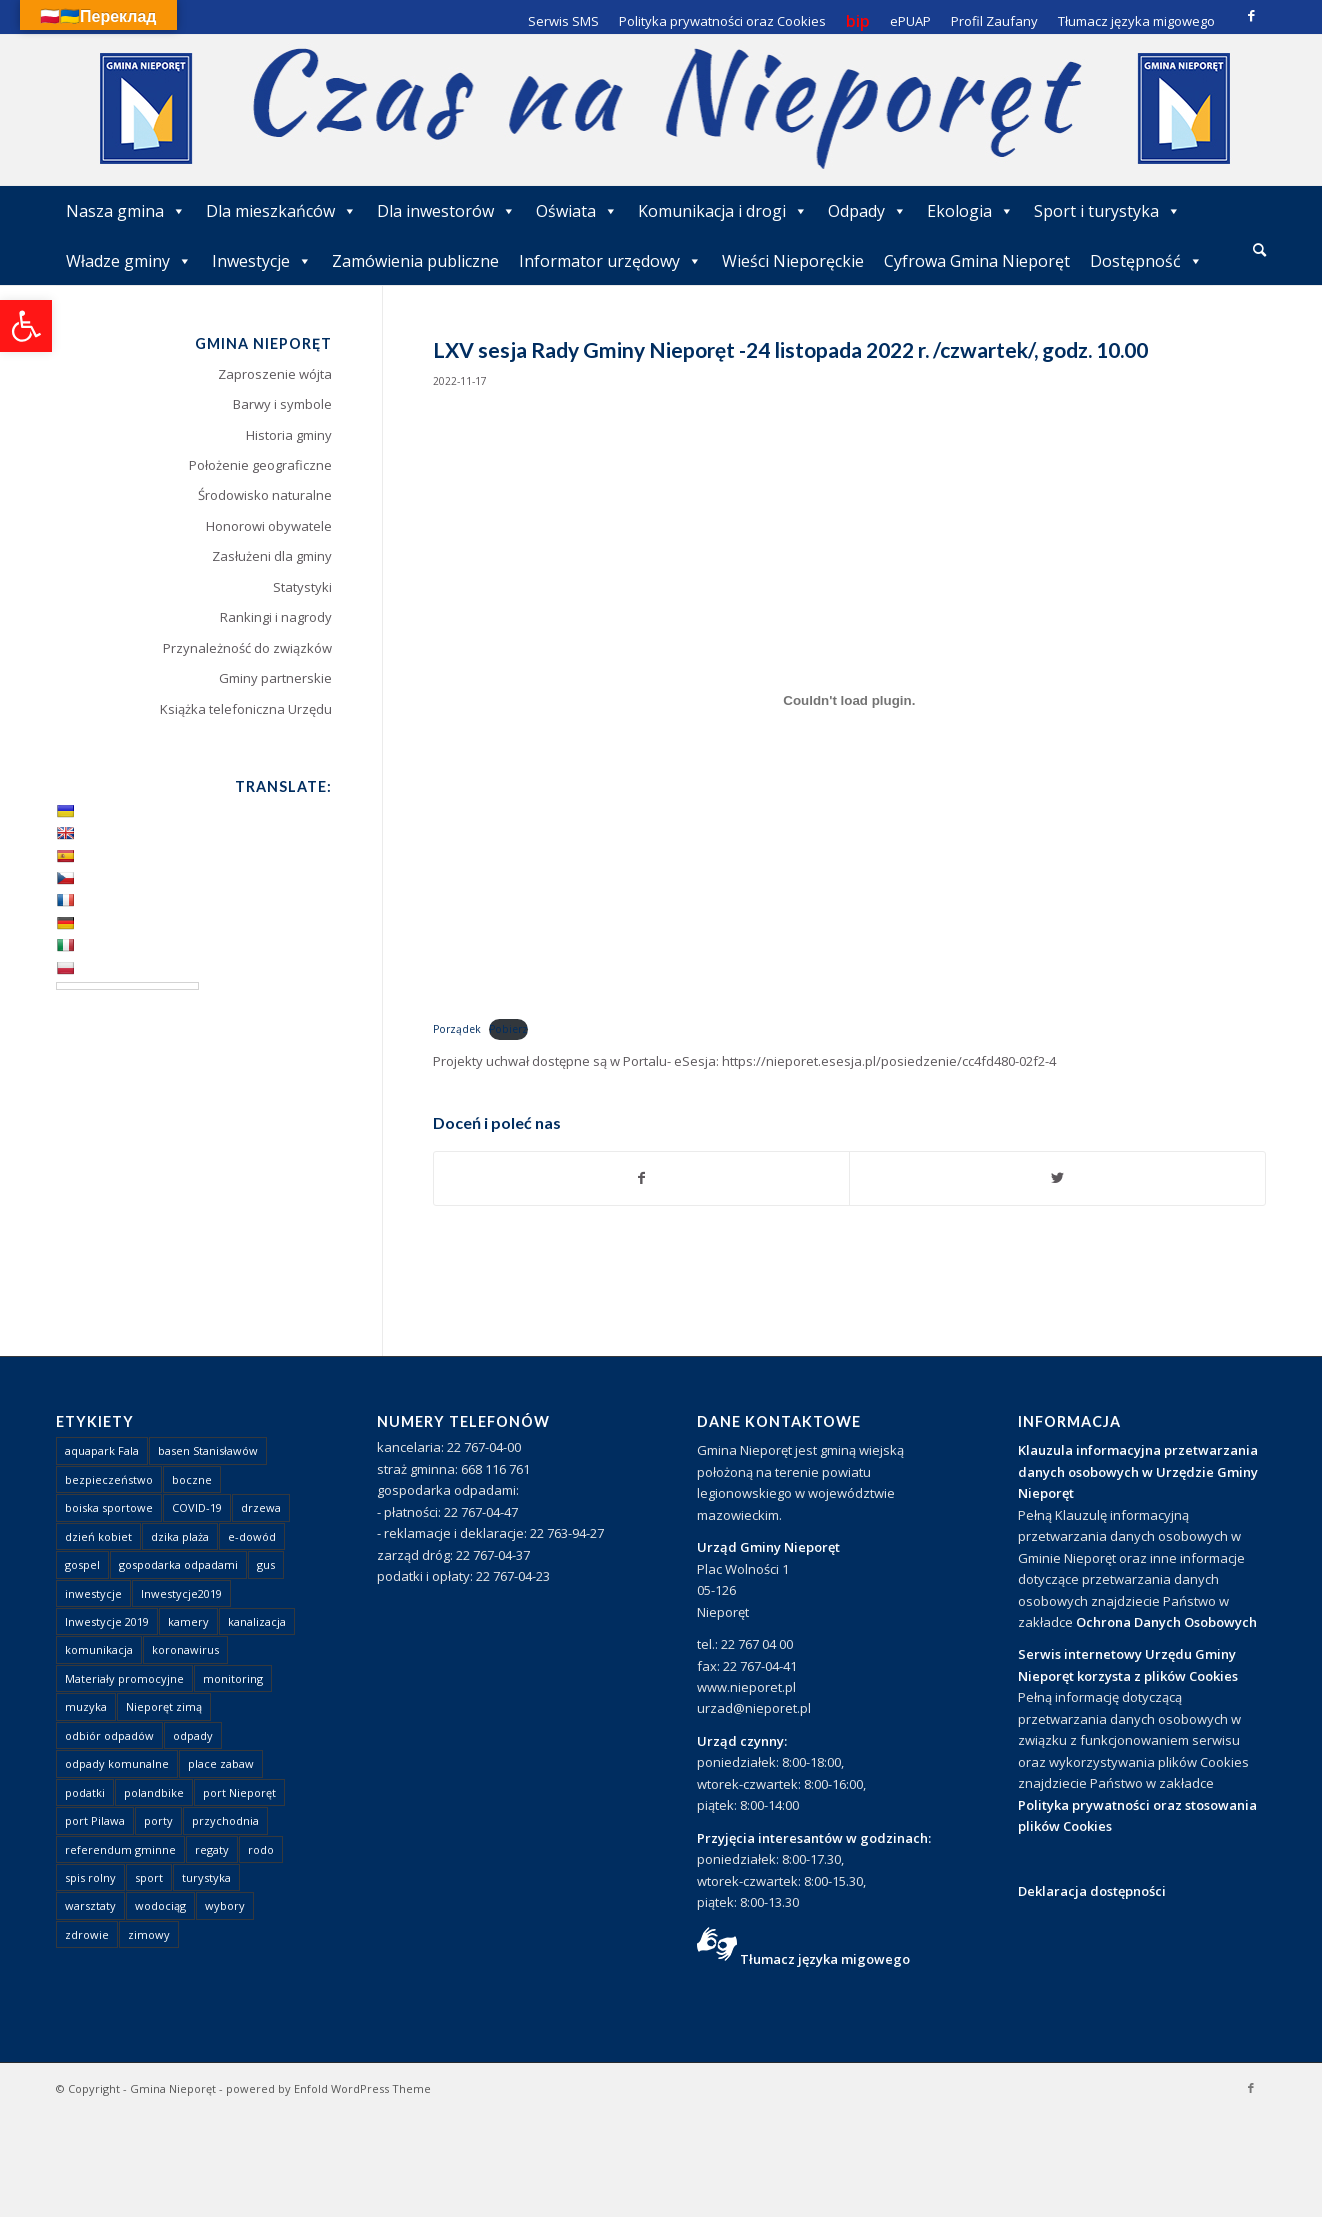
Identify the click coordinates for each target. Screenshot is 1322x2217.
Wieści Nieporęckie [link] (793, 261)
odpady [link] (193, 1735)
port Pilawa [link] (95, 1820)
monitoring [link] (233, 1678)
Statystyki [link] (302, 587)
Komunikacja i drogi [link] (723, 211)
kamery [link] (188, 1621)
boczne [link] (192, 1479)
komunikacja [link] (99, 1649)
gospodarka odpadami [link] (178, 1564)
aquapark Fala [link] (102, 1450)
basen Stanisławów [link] (208, 1450)
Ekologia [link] (970, 211)
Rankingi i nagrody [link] (276, 617)
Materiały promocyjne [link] (124, 1678)
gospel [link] (82, 1564)
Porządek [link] (457, 1029)
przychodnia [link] (225, 1820)
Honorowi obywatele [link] (269, 526)
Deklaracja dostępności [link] (1092, 1891)
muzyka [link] (86, 1706)
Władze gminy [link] (129, 261)
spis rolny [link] (90, 1877)
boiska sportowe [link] (109, 1507)
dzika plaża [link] (180, 1536)
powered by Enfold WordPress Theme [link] (328, 2088)
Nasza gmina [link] (126, 211)
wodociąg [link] (160, 1905)
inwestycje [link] (93, 1593)
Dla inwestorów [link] (446, 211)
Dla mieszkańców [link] (281, 211)
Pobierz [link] (508, 1029)
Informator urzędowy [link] (610, 261)
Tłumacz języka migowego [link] (825, 1959)
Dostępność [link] (1146, 261)
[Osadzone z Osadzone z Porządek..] (849, 701)
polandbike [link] (154, 1792)
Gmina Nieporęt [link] (173, 2088)
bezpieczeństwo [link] (109, 1479)
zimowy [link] (149, 1934)
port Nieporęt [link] (239, 1792)
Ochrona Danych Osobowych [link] (1166, 1622)
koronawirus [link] (185, 1649)
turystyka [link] (206, 1877)
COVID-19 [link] (197, 1507)
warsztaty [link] (90, 1905)
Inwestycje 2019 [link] (107, 1621)
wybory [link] (225, 1905)
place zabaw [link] (221, 1763)
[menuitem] (1259, 251)
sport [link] (149, 1877)
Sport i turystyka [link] (1107, 211)
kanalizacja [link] (257, 1621)
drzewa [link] (261, 1507)
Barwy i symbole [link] (282, 404)
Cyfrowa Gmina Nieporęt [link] (977, 261)
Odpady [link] (867, 211)
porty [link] (158, 1820)
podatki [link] (85, 1792)
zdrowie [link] (87, 1934)
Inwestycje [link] (262, 261)
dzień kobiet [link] (98, 1536)
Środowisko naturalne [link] (265, 495)
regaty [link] (212, 1849)
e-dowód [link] (252, 1536)
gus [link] (266, 1564)
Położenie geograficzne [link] (260, 465)
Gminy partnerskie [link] (275, 678)
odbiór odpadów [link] (109, 1735)
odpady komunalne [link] (117, 1763)
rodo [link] (261, 1849)
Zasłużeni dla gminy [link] (272, 556)
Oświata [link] (577, 211)
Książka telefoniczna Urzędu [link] (246, 709)
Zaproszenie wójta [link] (275, 374)
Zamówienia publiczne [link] (415, 261)
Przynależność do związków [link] (247, 648)
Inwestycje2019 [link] (181, 1593)
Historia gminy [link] (289, 435)
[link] (26, 326)
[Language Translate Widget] (127, 986)
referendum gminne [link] (120, 1849)
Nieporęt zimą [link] (164, 1706)
